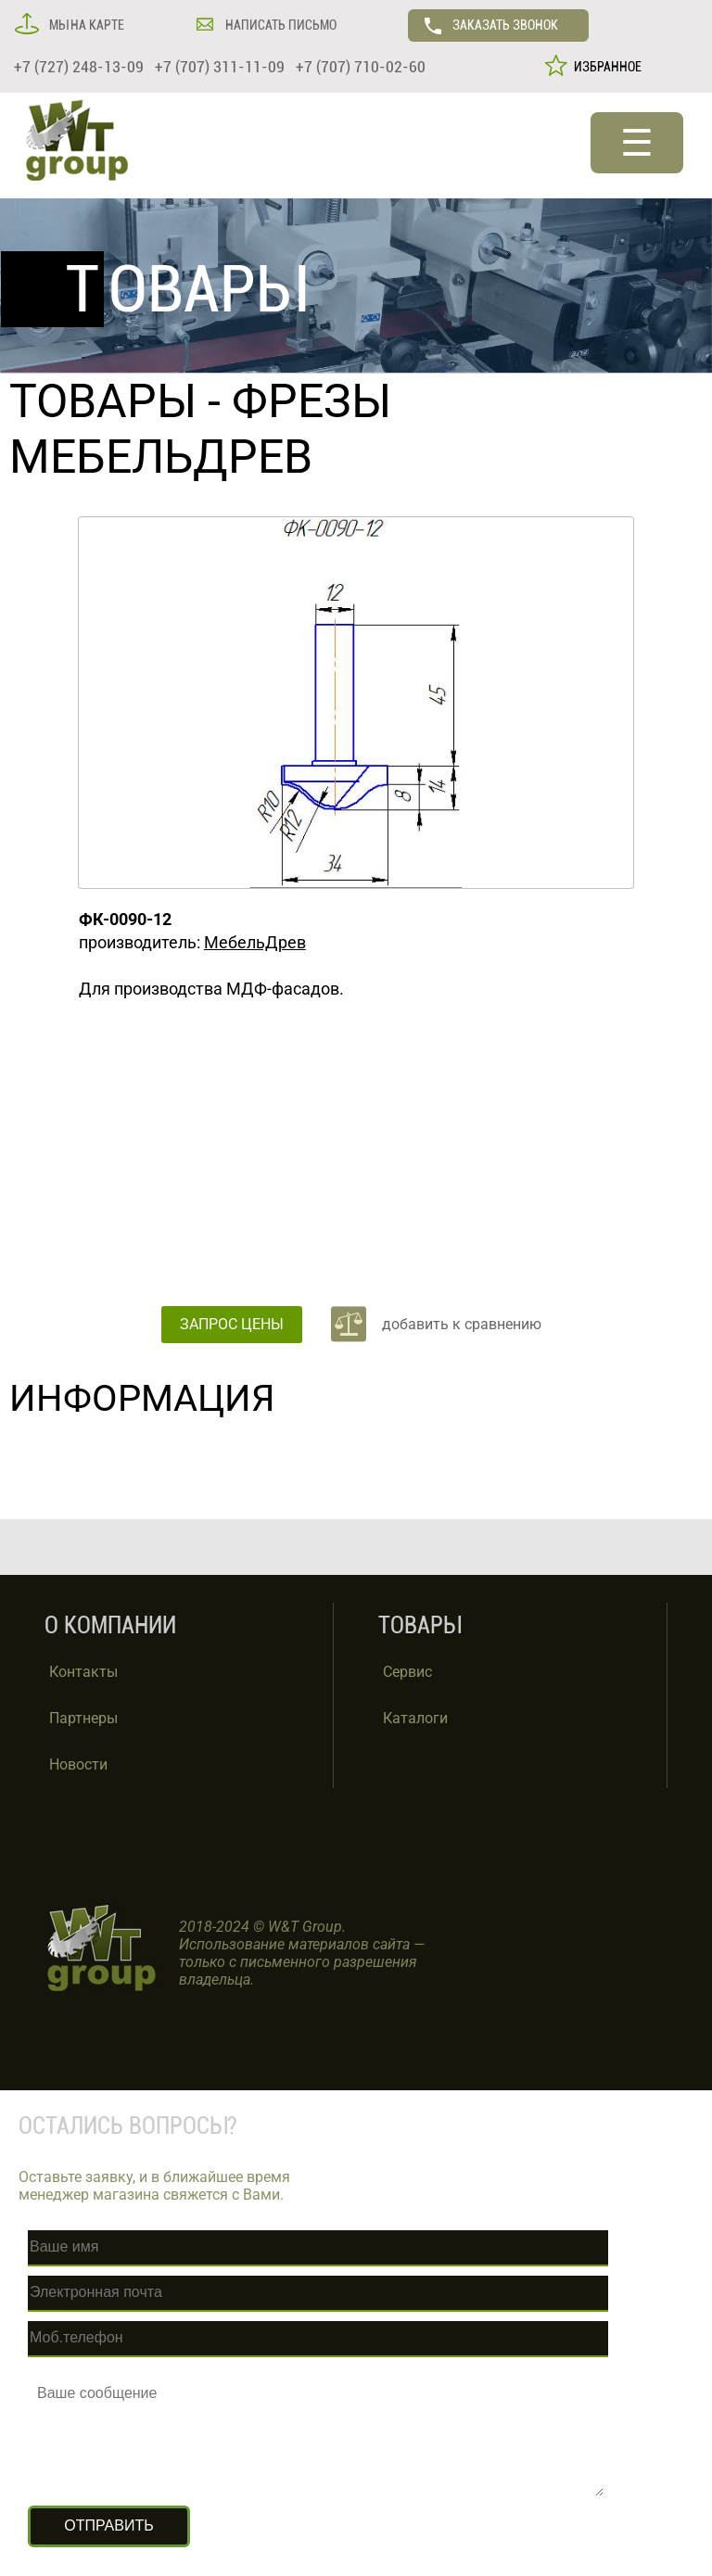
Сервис (407, 1672)
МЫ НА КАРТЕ (85, 25)
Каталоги (415, 1718)
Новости (78, 1764)
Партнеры (83, 1718)
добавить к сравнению (461, 1324)
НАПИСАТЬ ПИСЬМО (279, 25)
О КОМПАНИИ (110, 1625)
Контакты (83, 1672)
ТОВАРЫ (103, 401)
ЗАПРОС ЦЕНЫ (232, 1324)
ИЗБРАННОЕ (605, 66)
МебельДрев (255, 942)
